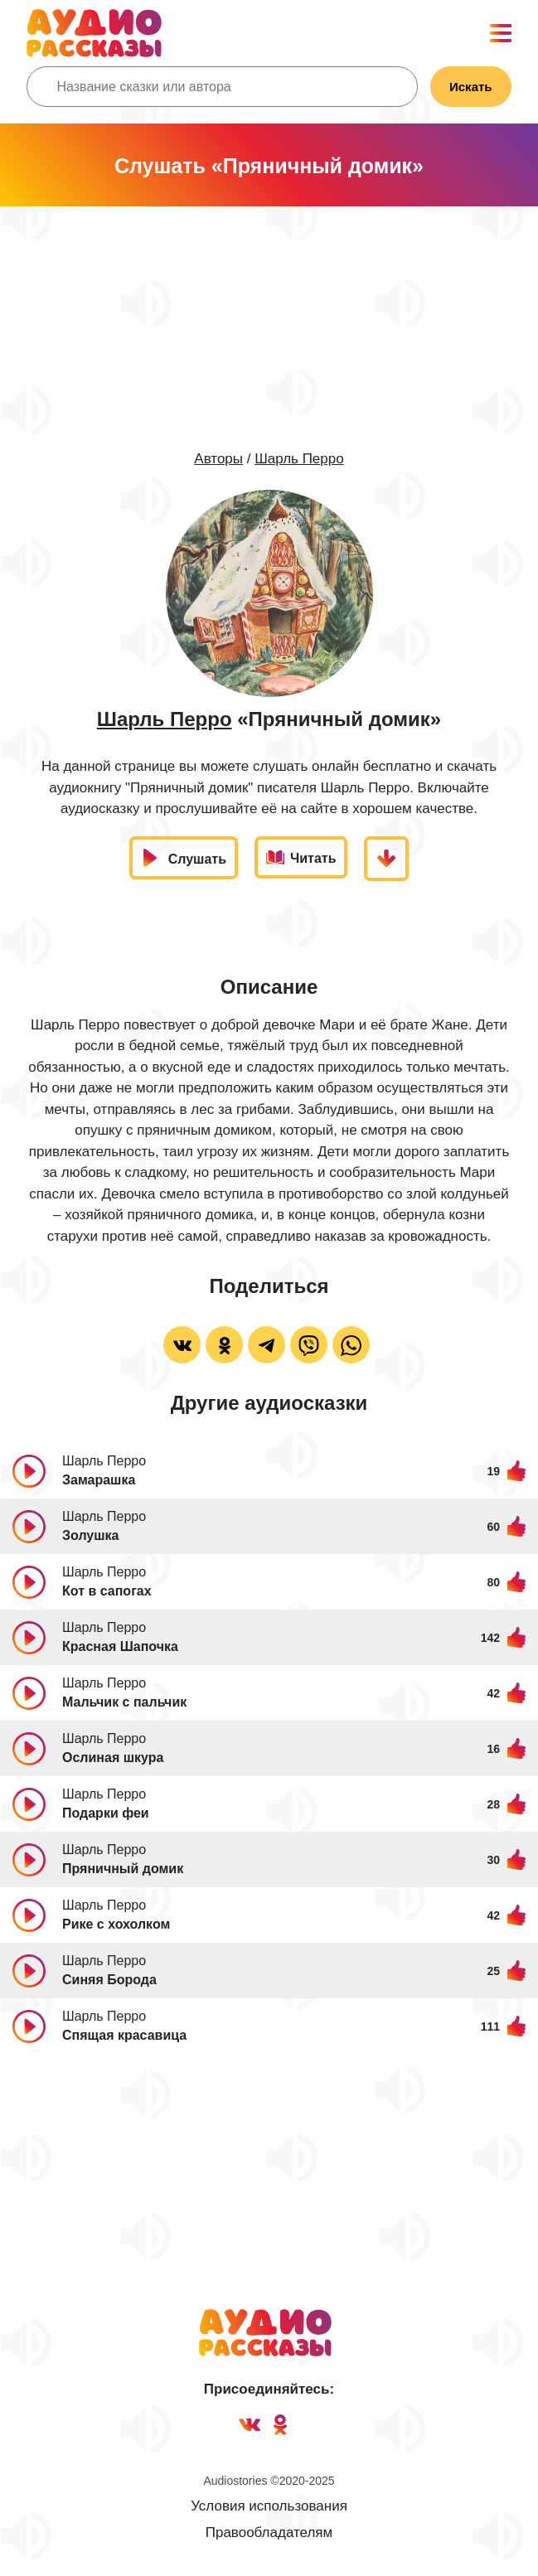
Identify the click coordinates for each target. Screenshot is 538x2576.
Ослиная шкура (112, 1757)
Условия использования (269, 2506)
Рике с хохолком (116, 1924)
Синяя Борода (109, 1980)
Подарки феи (105, 1813)
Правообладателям (269, 2532)
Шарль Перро (298, 459)
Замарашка (98, 1480)
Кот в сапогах (107, 1591)
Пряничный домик (122, 1869)
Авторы (218, 459)
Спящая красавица (124, 2035)
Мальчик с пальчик (124, 1702)
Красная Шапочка (120, 1646)
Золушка (90, 1535)
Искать (470, 87)
